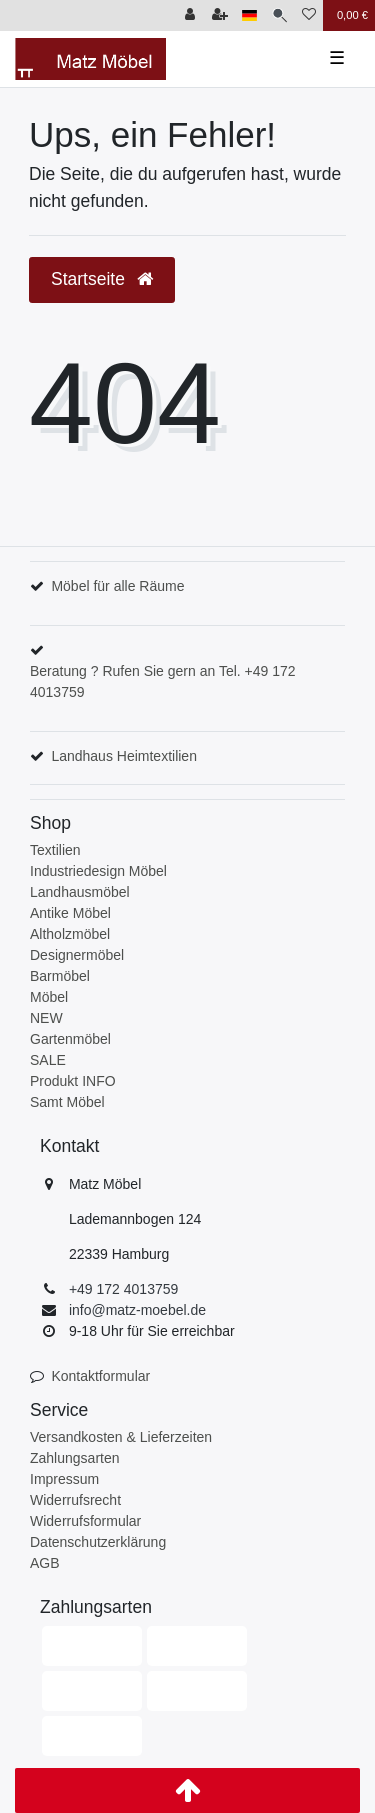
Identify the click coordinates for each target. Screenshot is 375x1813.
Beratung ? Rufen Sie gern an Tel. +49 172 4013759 (163, 681)
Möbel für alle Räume (117, 586)
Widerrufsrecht (75, 1500)
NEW (46, 1018)
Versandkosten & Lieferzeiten (121, 1437)
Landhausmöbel (80, 892)
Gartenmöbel (70, 1039)
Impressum (64, 1479)
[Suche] (279, 15)
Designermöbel (77, 955)
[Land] (249, 15)
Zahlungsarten (75, 1458)
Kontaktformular (100, 1376)
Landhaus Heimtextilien (124, 756)
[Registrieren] (220, 15)
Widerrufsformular (85, 1521)
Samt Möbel (67, 1102)
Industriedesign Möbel (98, 871)
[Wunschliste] (309, 15)
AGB (45, 1563)
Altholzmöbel (70, 934)
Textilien (55, 850)
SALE (48, 1060)
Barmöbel (60, 976)
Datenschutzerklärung (98, 1542)
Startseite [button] (102, 279)
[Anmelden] (190, 15)
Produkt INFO (73, 1081)
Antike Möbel (70, 913)
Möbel (49, 997)
